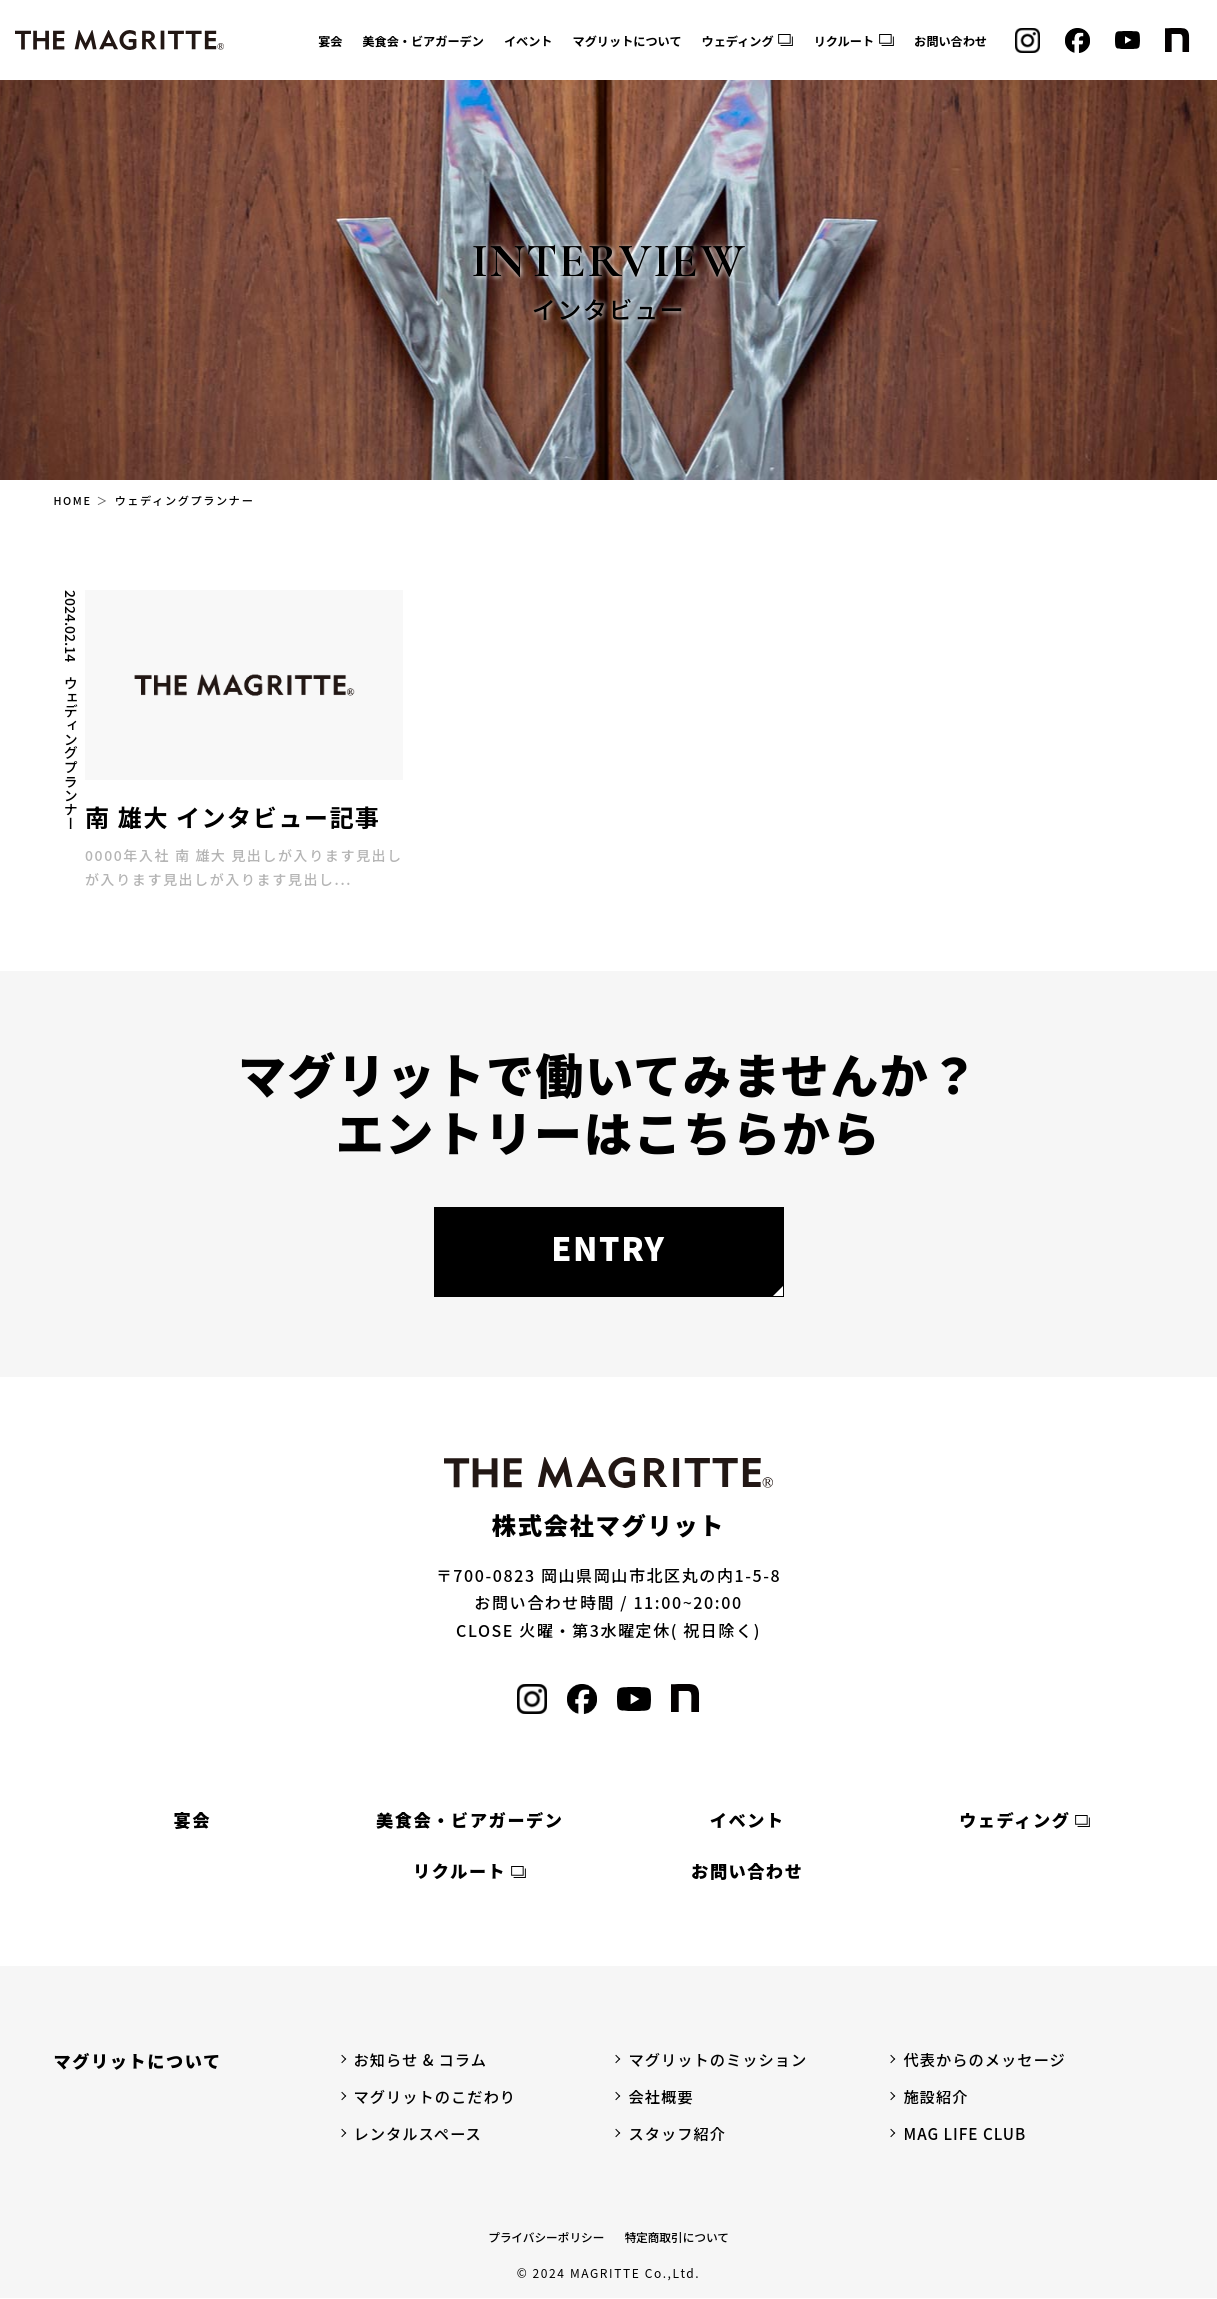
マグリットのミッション (721, 2060)
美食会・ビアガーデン (423, 41)
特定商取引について (679, 2238)
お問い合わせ (950, 41)
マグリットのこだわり (439, 2097)
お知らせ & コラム (424, 2060)
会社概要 (662, 2097)
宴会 (330, 41)
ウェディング (738, 41)
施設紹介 (937, 2097)
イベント (528, 41)
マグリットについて (627, 41)
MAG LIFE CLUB (967, 2135)
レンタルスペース (421, 2135)
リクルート (844, 41)
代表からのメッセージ (988, 2060)
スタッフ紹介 (679, 2135)
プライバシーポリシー (545, 2238)
